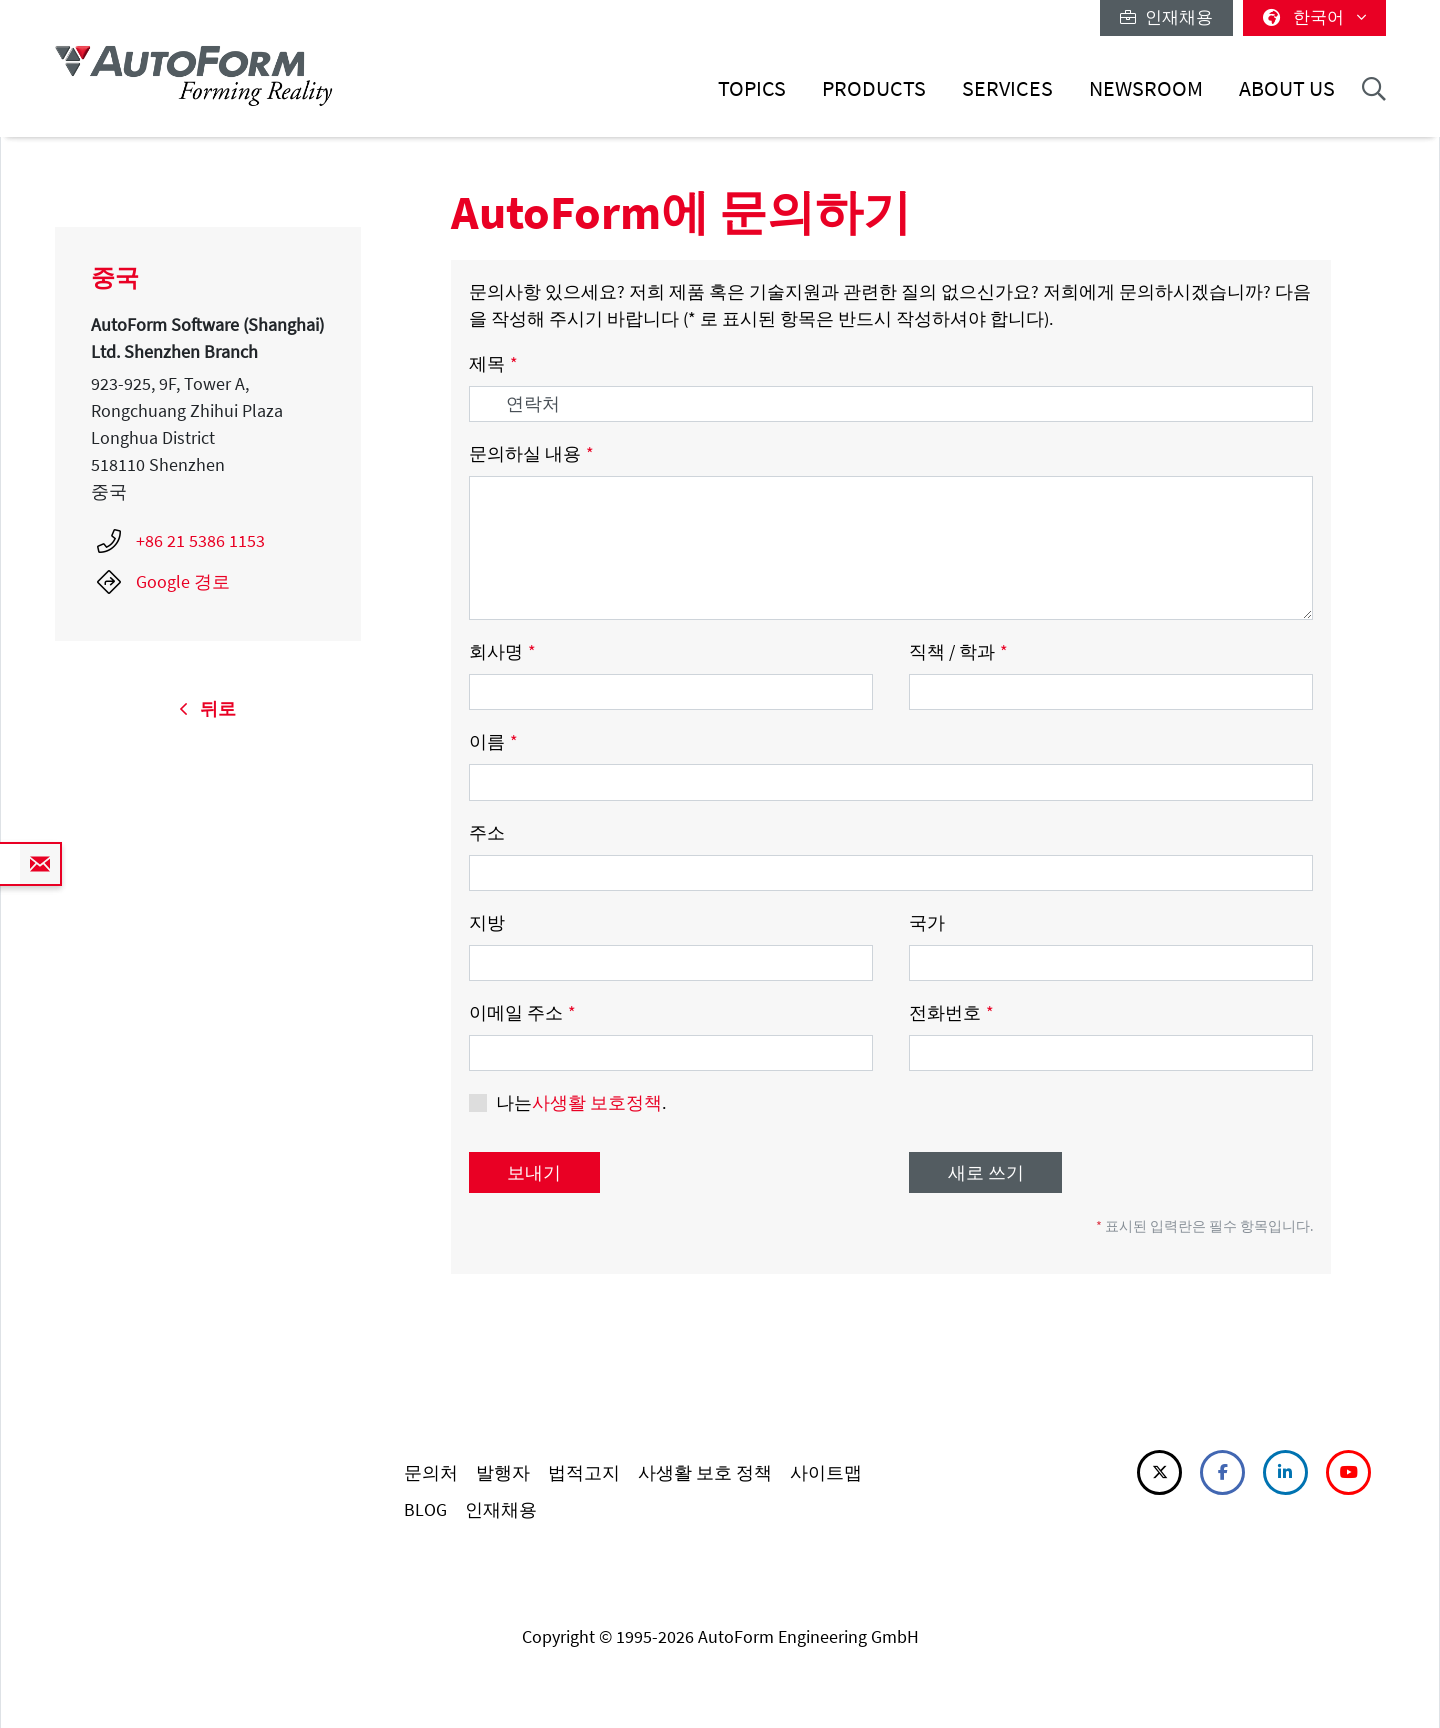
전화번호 (951, 1012)
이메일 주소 (522, 1012)
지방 (487, 922)
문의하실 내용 (531, 453)
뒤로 (207, 708)
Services (1007, 88)
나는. (581, 1102)
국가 (927, 922)
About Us (1287, 88)
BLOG (425, 1509)
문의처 (431, 1472)
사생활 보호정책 (597, 1102)
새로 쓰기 (986, 1172)
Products (874, 88)
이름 (493, 741)
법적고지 (584, 1472)
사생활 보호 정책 (705, 1472)
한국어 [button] (1314, 17)
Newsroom (1146, 88)
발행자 (503, 1472)
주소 (487, 832)
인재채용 (1166, 17)
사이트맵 (826, 1472)
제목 (493, 363)
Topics (752, 88)
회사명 (502, 651)
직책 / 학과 (958, 651)
